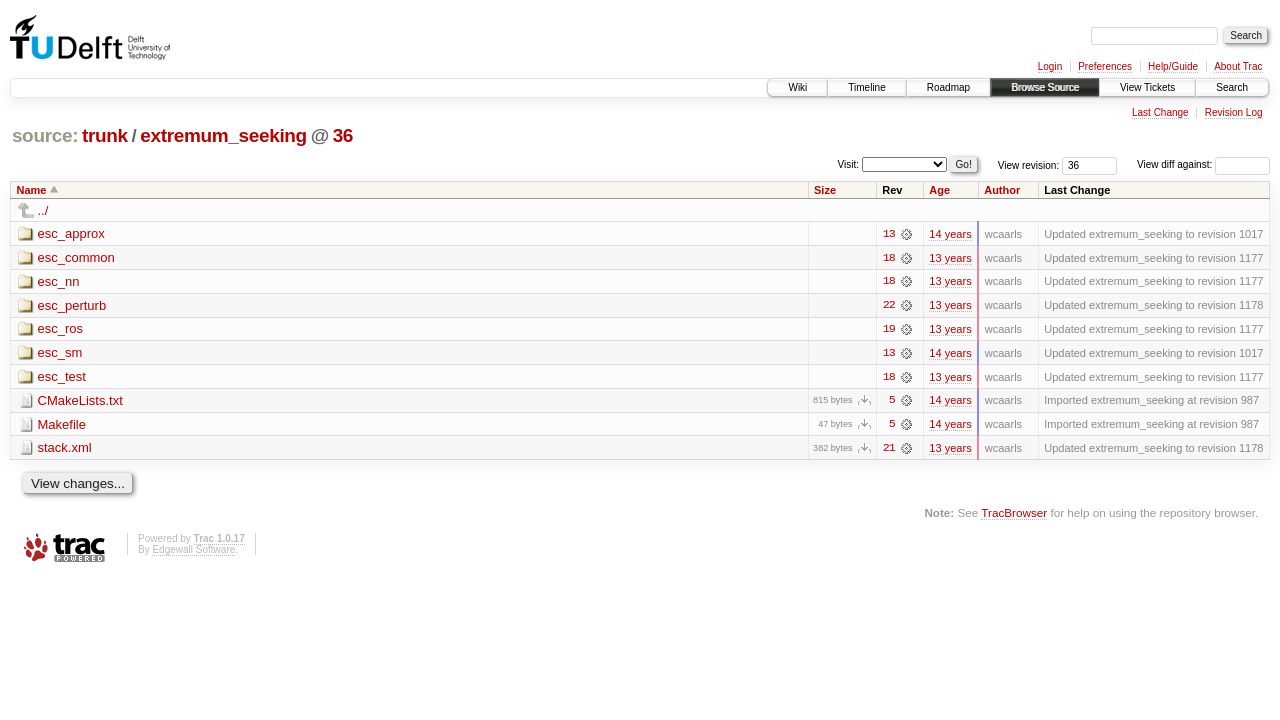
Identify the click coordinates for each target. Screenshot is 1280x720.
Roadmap (948, 87)
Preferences (1105, 66)
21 (889, 450)
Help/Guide (1173, 66)
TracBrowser (1014, 514)
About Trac (1238, 66)
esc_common (76, 257)
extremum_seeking (223, 135)
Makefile (62, 425)
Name (32, 190)
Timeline (866, 87)
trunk (105, 135)
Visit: (849, 163)
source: (45, 135)
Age (939, 190)
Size (825, 190)
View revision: (1029, 164)
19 (889, 330)
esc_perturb (72, 305)
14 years (950, 234)
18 (889, 258)
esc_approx (71, 233)
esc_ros (61, 329)
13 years (950, 258)
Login (1050, 66)
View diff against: (1203, 164)
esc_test (62, 377)
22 (889, 306)
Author (1002, 190)
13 (889, 234)
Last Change (1160, 112)
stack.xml (65, 449)
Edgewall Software (193, 551)
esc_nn (59, 281)
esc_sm (60, 353)
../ (43, 210)
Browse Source (1045, 87)
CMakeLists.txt (80, 401)
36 (343, 135)
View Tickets (1147, 87)
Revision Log (1234, 112)
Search (1232, 87)
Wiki (797, 87)
